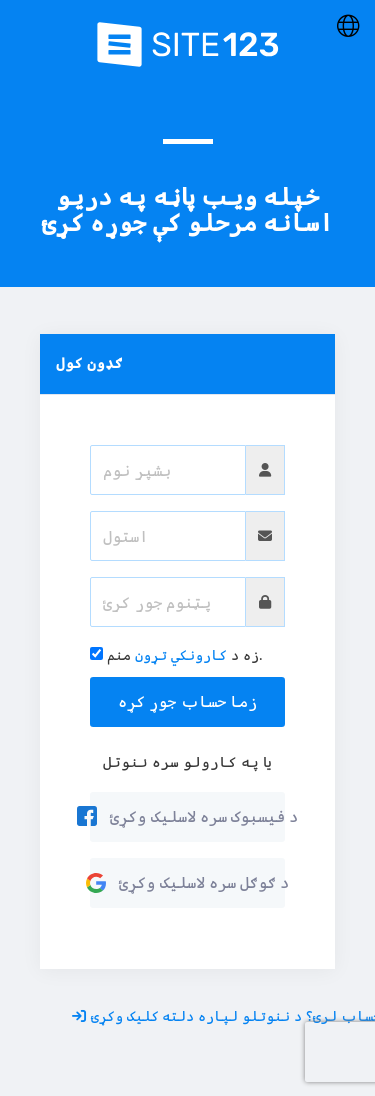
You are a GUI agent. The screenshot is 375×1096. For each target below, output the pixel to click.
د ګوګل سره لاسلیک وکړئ (187, 882)
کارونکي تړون (181, 654)
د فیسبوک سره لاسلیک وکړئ (187, 816)
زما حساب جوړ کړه (187, 701)
